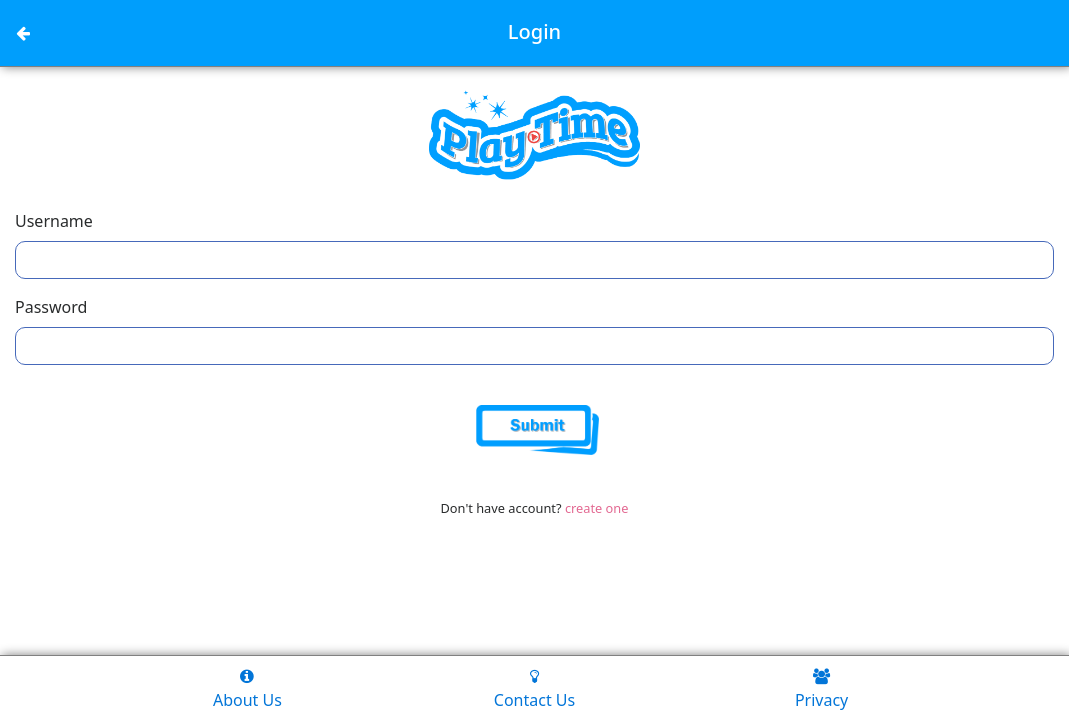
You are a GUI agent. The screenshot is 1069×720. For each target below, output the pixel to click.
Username (54, 221)
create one (597, 508)
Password (51, 307)
